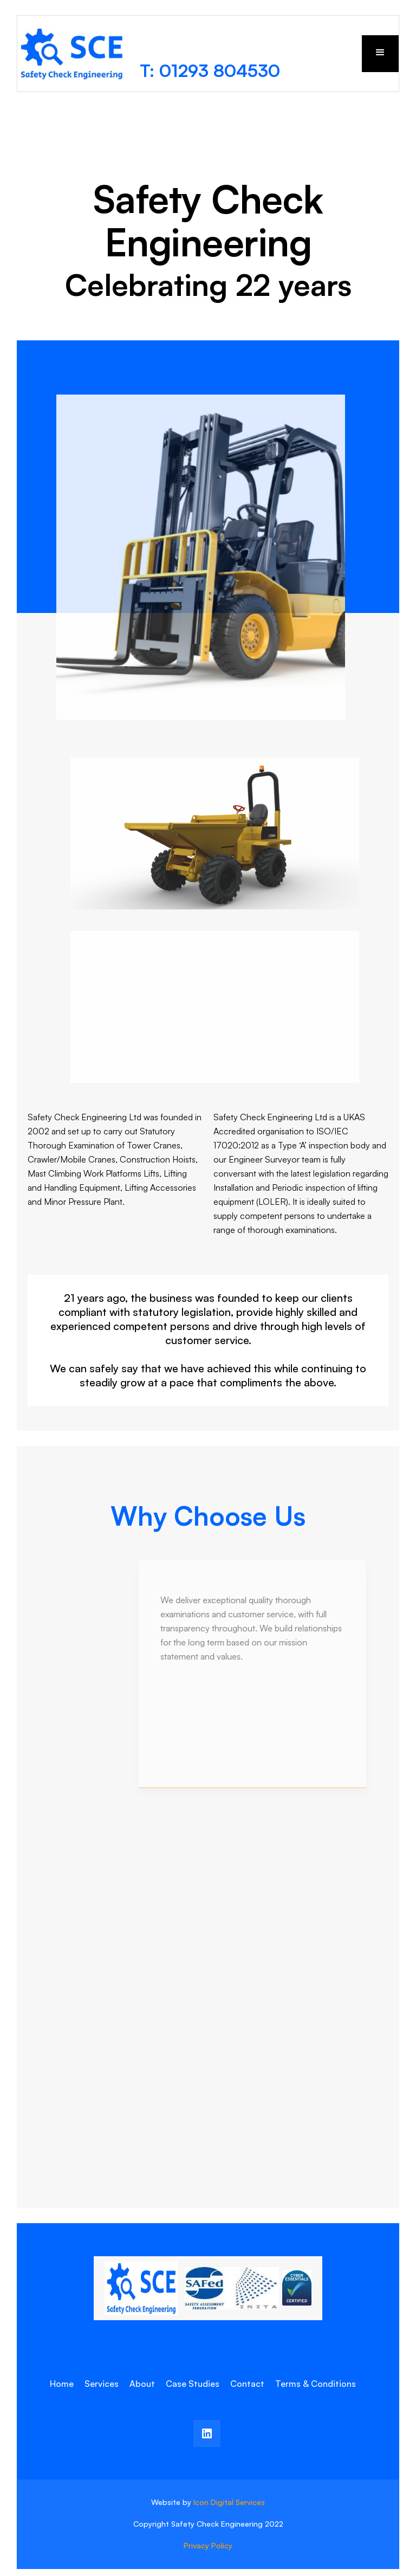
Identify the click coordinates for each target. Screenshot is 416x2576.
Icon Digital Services (229, 2502)
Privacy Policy (208, 2545)
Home (62, 2383)
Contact (247, 2383)
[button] (380, 53)
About (142, 2383)
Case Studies (192, 2383)
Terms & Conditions (315, 2383)
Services (101, 2383)
